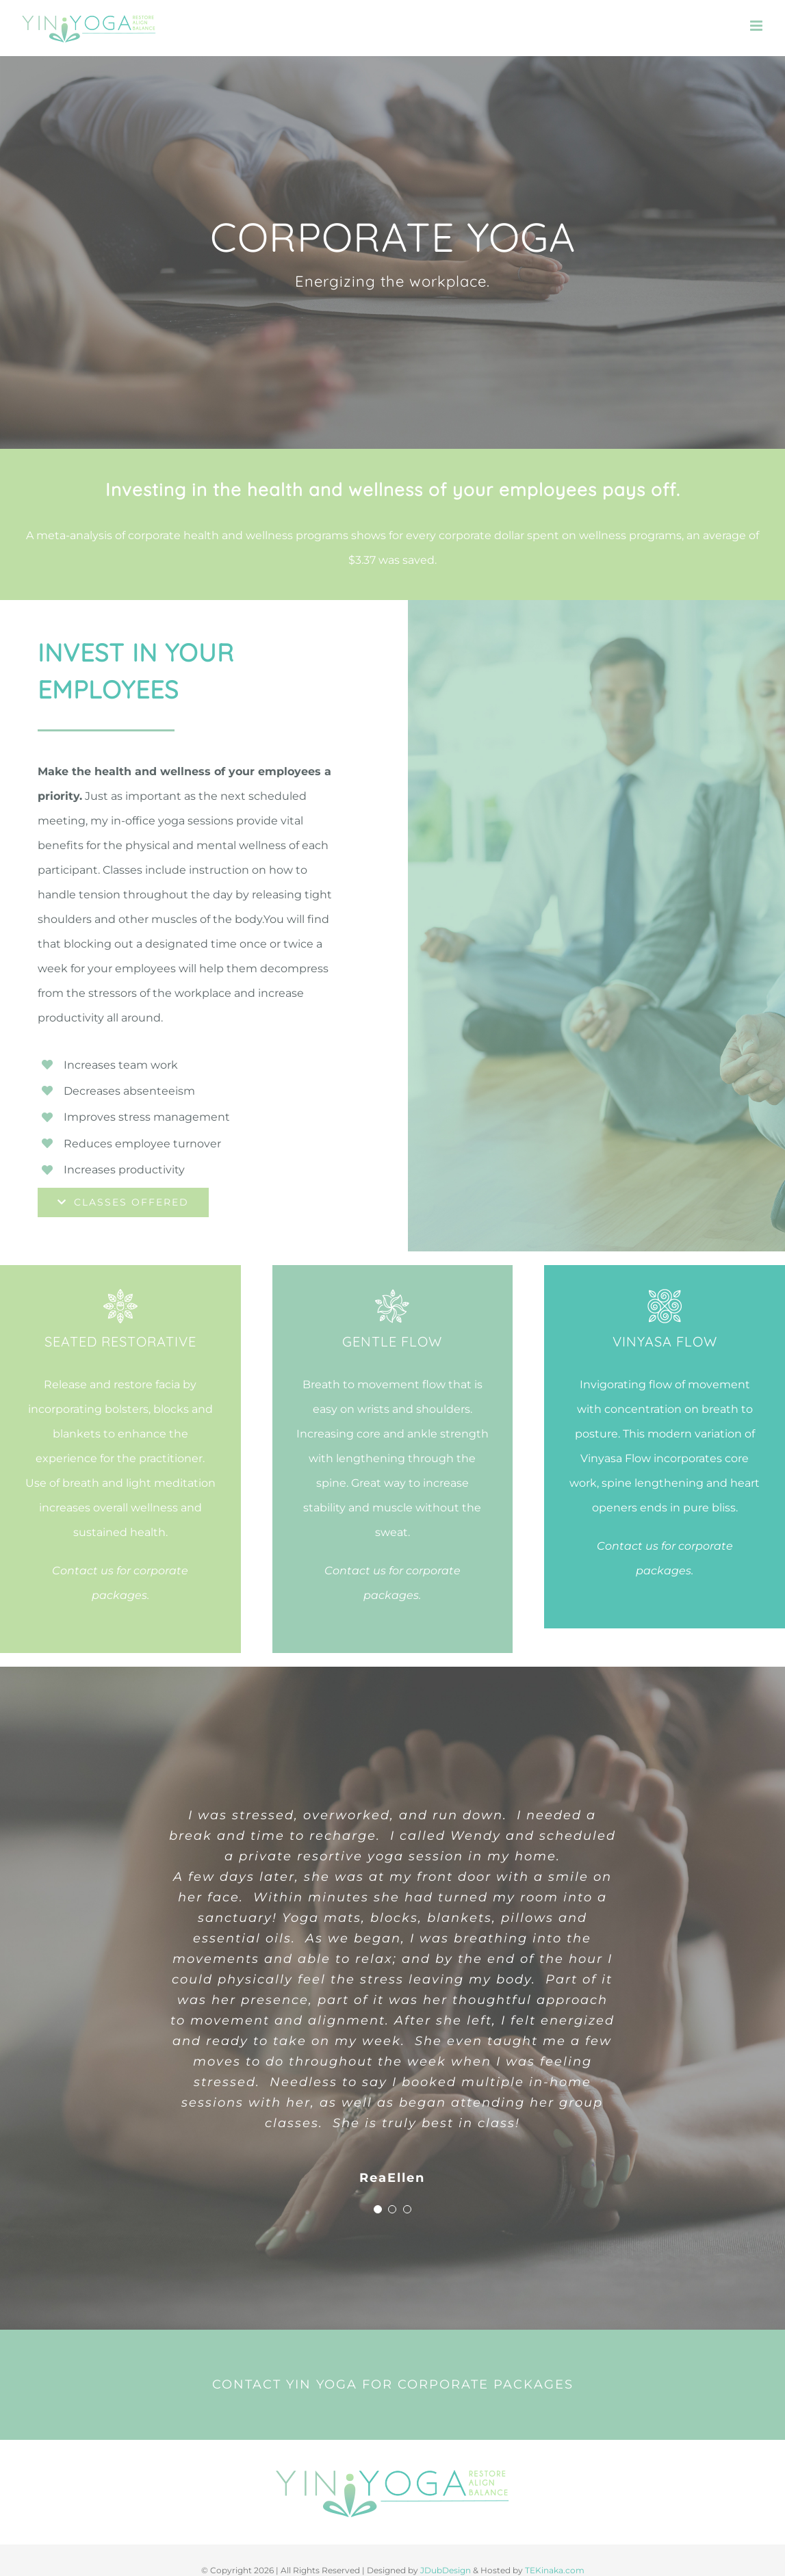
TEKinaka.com (554, 2570)
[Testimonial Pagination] (378, 2209)
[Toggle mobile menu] (757, 25)
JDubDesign (445, 2570)
